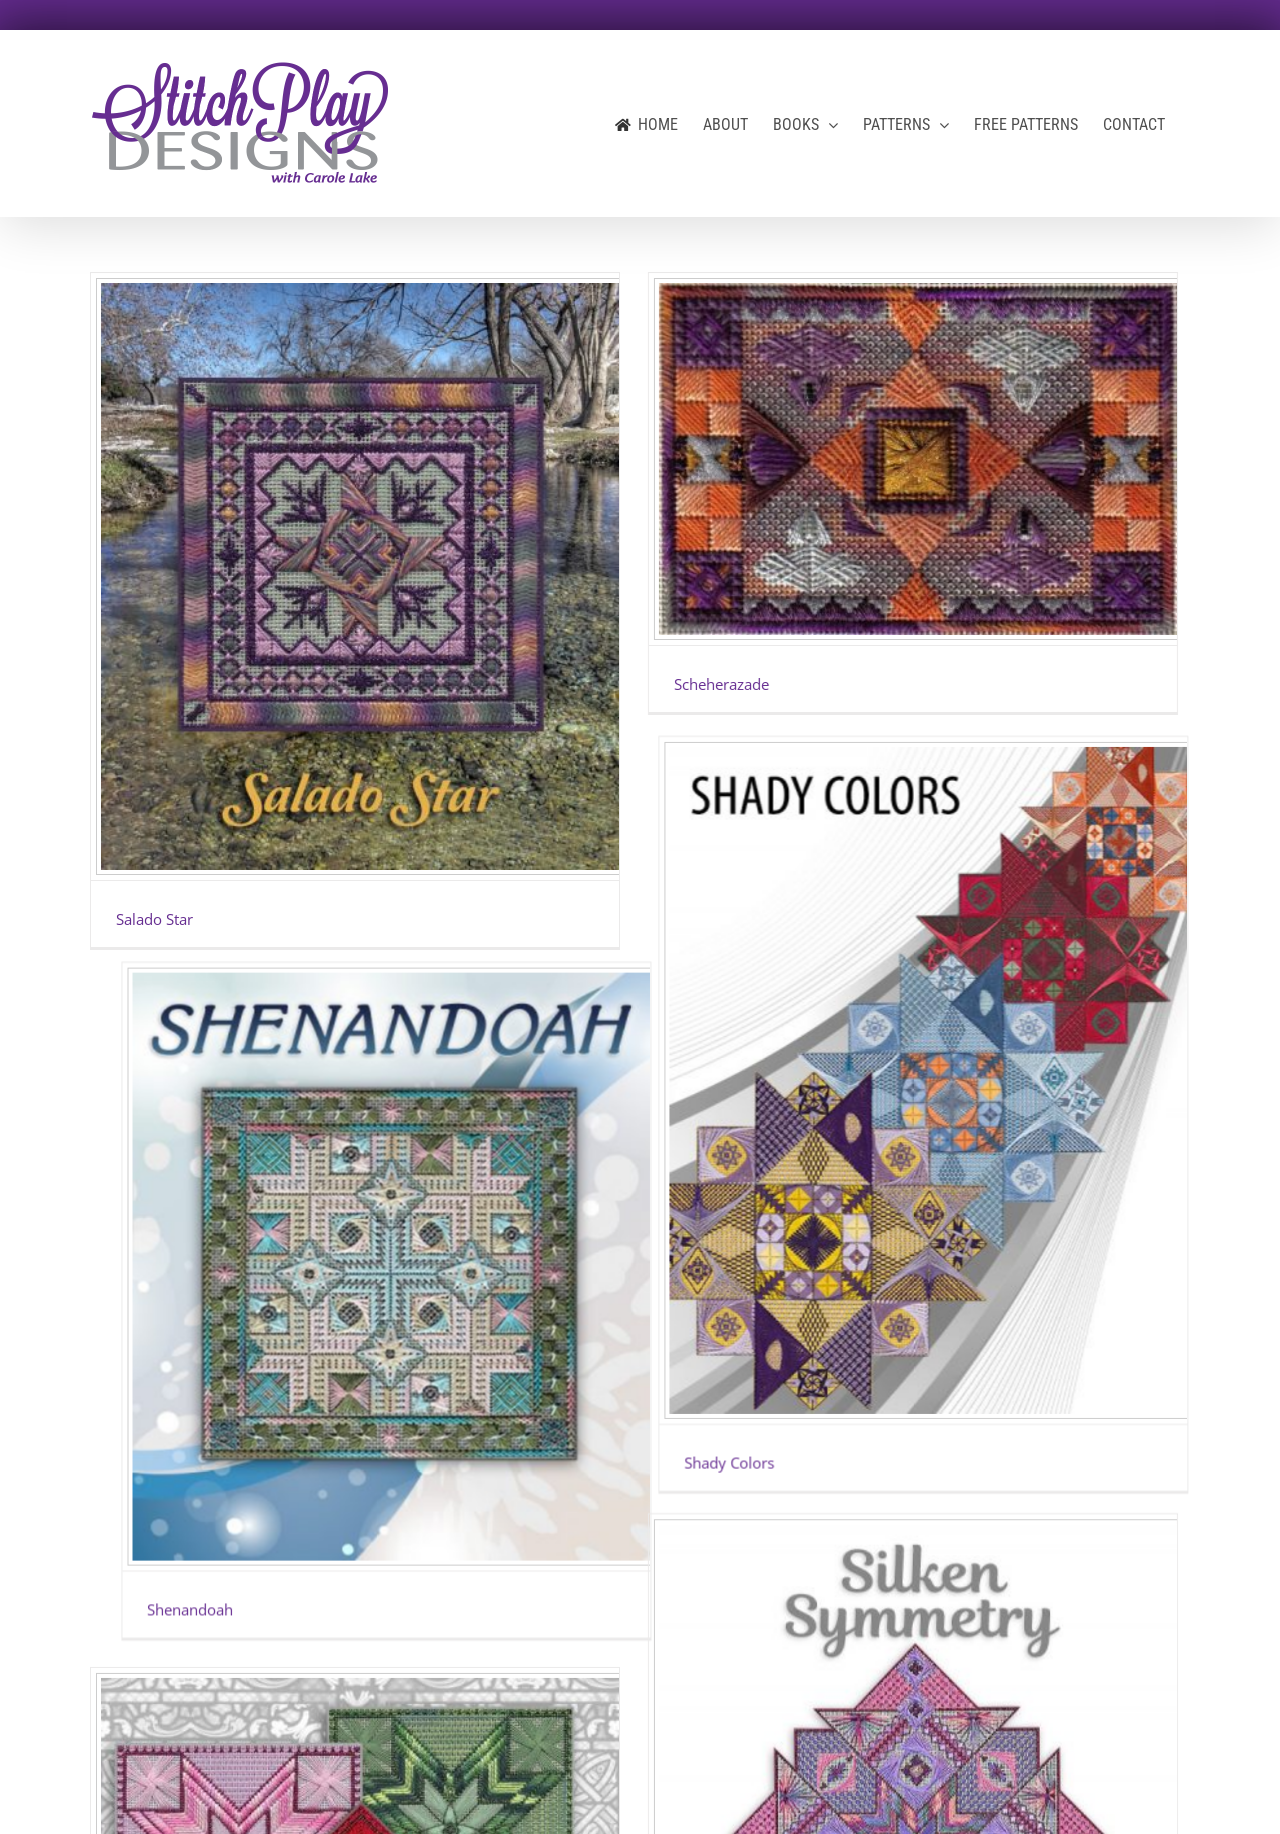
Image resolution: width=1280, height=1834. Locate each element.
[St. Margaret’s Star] (355, 1135)
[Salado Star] (355, 576)
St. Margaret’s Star (178, 1516)
